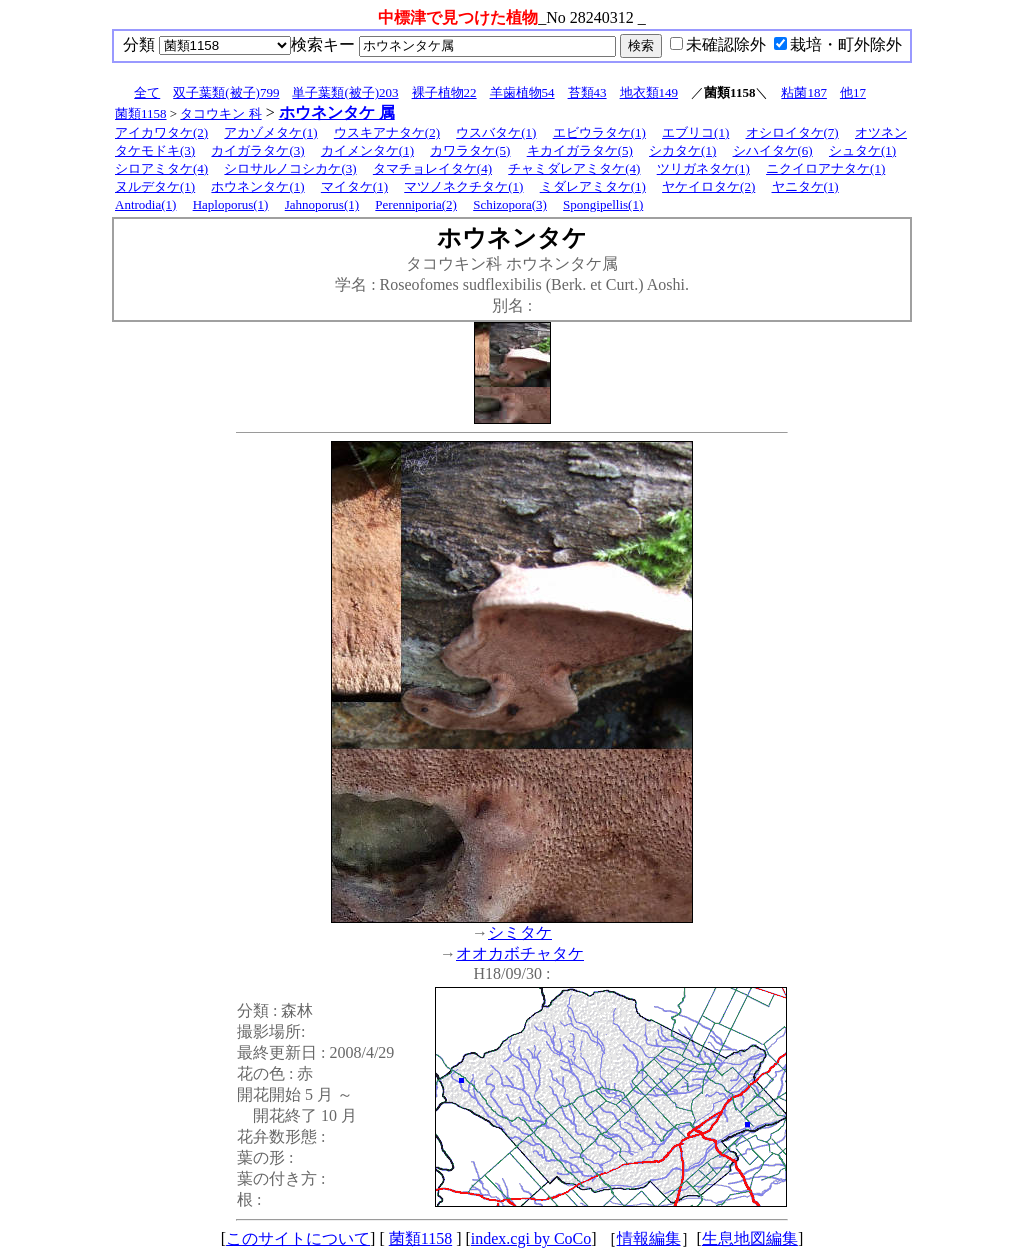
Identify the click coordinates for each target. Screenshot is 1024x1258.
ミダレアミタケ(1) (593, 186)
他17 (853, 92)
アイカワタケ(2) (161, 132)
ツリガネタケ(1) (703, 168)
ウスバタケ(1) (496, 132)
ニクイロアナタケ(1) (825, 168)
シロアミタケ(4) (161, 168)
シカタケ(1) (682, 150)
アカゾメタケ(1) (270, 132)
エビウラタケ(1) (599, 132)
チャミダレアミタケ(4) (574, 168)
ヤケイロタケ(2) (708, 186)
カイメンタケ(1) (367, 150)
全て (147, 92)
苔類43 (587, 92)
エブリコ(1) (695, 132)
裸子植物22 (444, 92)
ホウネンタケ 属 (337, 112)
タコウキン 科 (220, 113)
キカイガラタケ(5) (580, 150)
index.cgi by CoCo (531, 1238)
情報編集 (649, 1238)
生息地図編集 (750, 1238)
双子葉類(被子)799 (226, 92)
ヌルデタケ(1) (155, 186)
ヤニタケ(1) (805, 186)
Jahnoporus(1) (322, 204)
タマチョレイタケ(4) (432, 168)
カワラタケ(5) (470, 150)
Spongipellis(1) (603, 204)
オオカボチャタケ (520, 953)
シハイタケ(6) (773, 150)
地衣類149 (649, 92)
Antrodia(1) (145, 204)
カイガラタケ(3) (257, 150)
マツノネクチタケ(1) (463, 186)
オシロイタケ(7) (792, 132)
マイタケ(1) (354, 186)
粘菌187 (804, 92)
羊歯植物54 (522, 92)
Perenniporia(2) (416, 204)
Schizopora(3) (510, 204)
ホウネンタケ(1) (257, 186)
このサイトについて (298, 1238)
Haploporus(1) (231, 204)
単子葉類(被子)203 (345, 92)
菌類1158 (141, 113)
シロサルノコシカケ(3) (290, 168)
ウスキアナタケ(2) (387, 132)
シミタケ (520, 932)
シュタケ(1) (862, 150)
